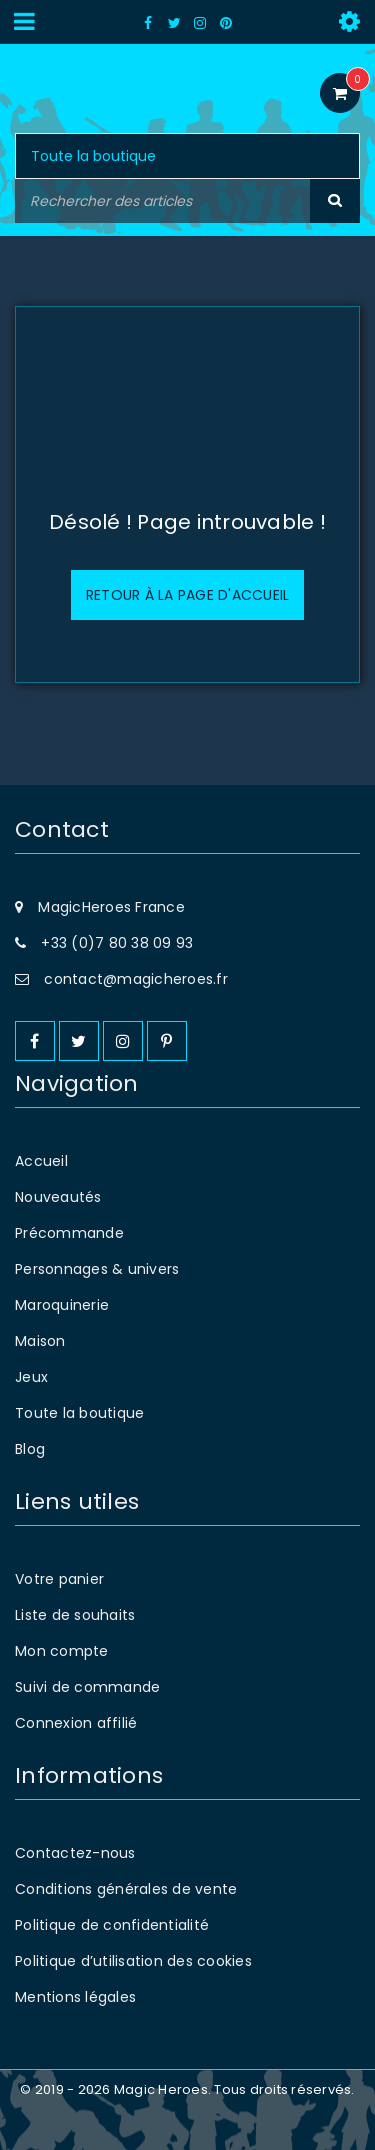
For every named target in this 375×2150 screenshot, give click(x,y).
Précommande (69, 1233)
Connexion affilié (76, 1723)
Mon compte (62, 1651)
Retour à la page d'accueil (188, 595)
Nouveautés (58, 1197)
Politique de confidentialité (112, 1925)
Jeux (31, 1377)
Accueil (41, 1161)
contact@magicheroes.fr (136, 979)
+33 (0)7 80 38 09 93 (117, 943)
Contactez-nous (75, 1853)
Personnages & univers (97, 1269)
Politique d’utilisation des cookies (133, 1961)
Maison (40, 1341)
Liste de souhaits (75, 1615)
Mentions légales (75, 1997)
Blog (30, 1449)
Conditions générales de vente (126, 1889)
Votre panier (59, 1579)
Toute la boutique (79, 1413)
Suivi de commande (87, 1687)
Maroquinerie (62, 1305)
